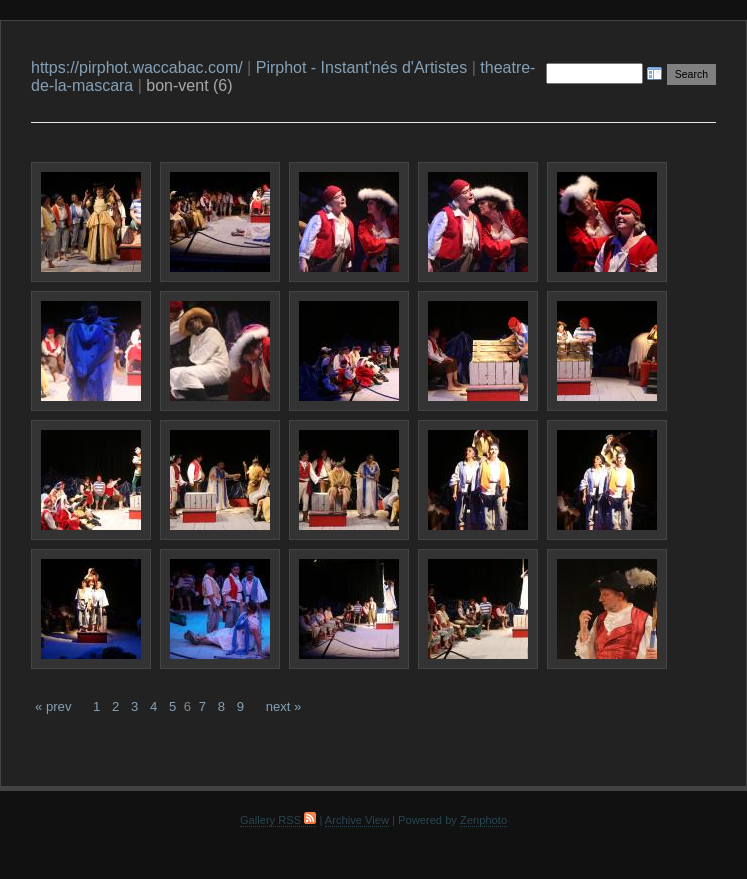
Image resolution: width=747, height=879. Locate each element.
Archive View (357, 820)
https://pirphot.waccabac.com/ (137, 67)
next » (284, 706)
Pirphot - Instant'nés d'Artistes (362, 67)
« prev (53, 706)
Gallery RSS (278, 820)
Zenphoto (483, 820)
